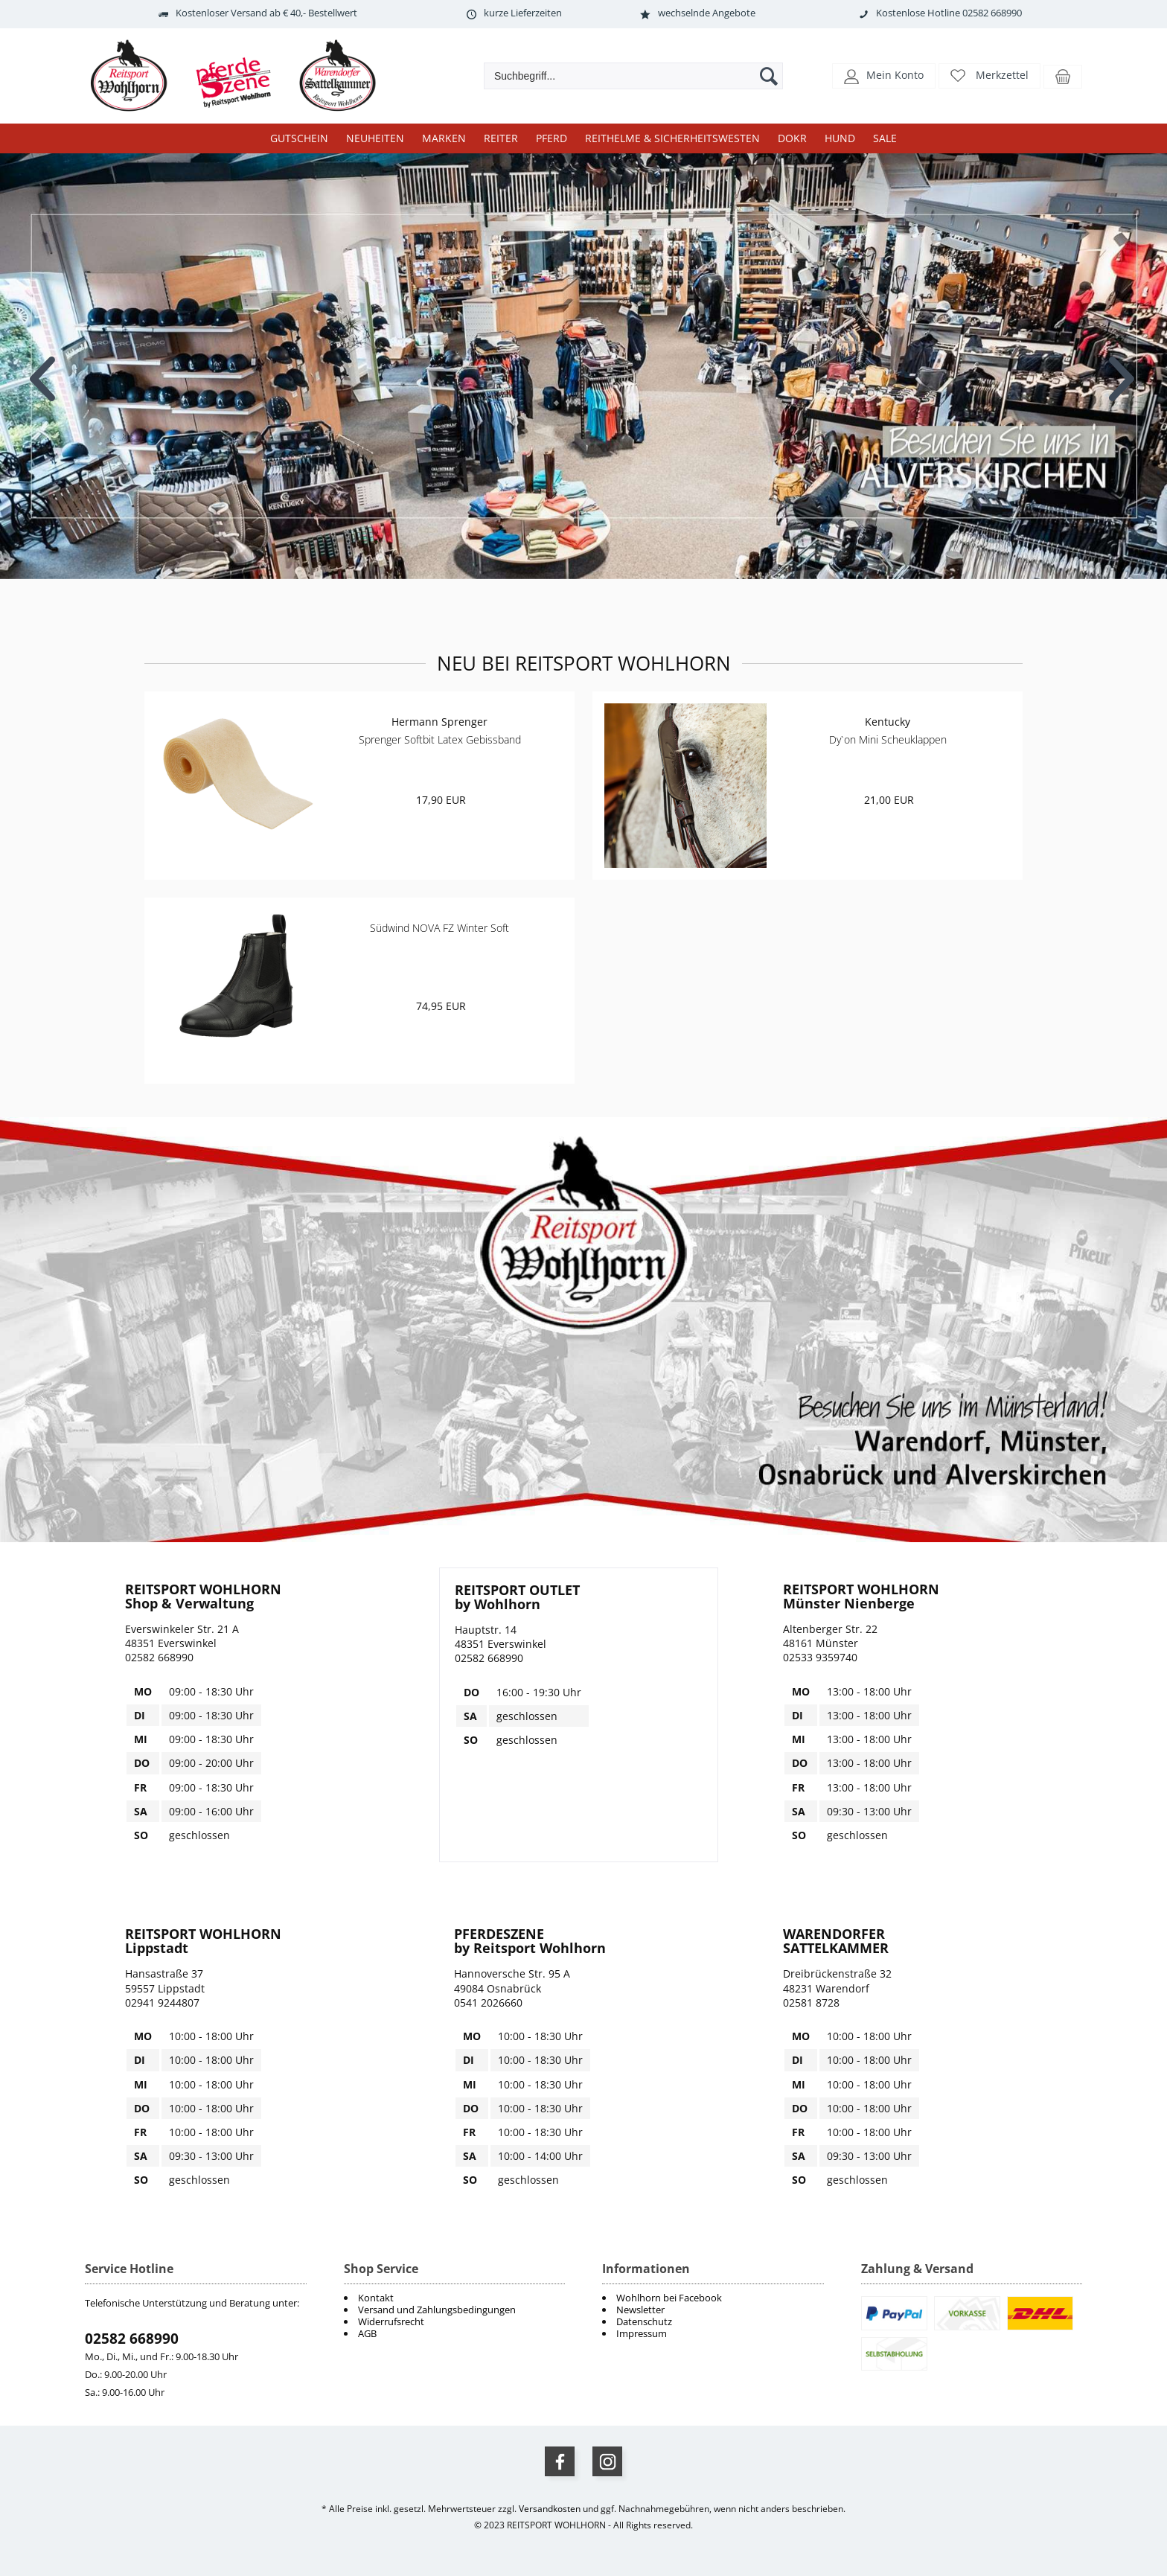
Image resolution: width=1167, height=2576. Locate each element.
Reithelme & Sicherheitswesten (672, 138)
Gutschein (299, 138)
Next (1123, 368)
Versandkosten (550, 2508)
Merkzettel (1002, 75)
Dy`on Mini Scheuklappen (888, 739)
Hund (840, 138)
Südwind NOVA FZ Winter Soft (439, 928)
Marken (444, 138)
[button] (884, 75)
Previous (44, 368)
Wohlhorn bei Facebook (669, 2297)
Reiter (501, 138)
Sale (885, 138)
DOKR (792, 138)
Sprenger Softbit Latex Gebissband (440, 739)
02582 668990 (132, 2338)
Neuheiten (375, 138)
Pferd (551, 138)
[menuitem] (713, 2298)
